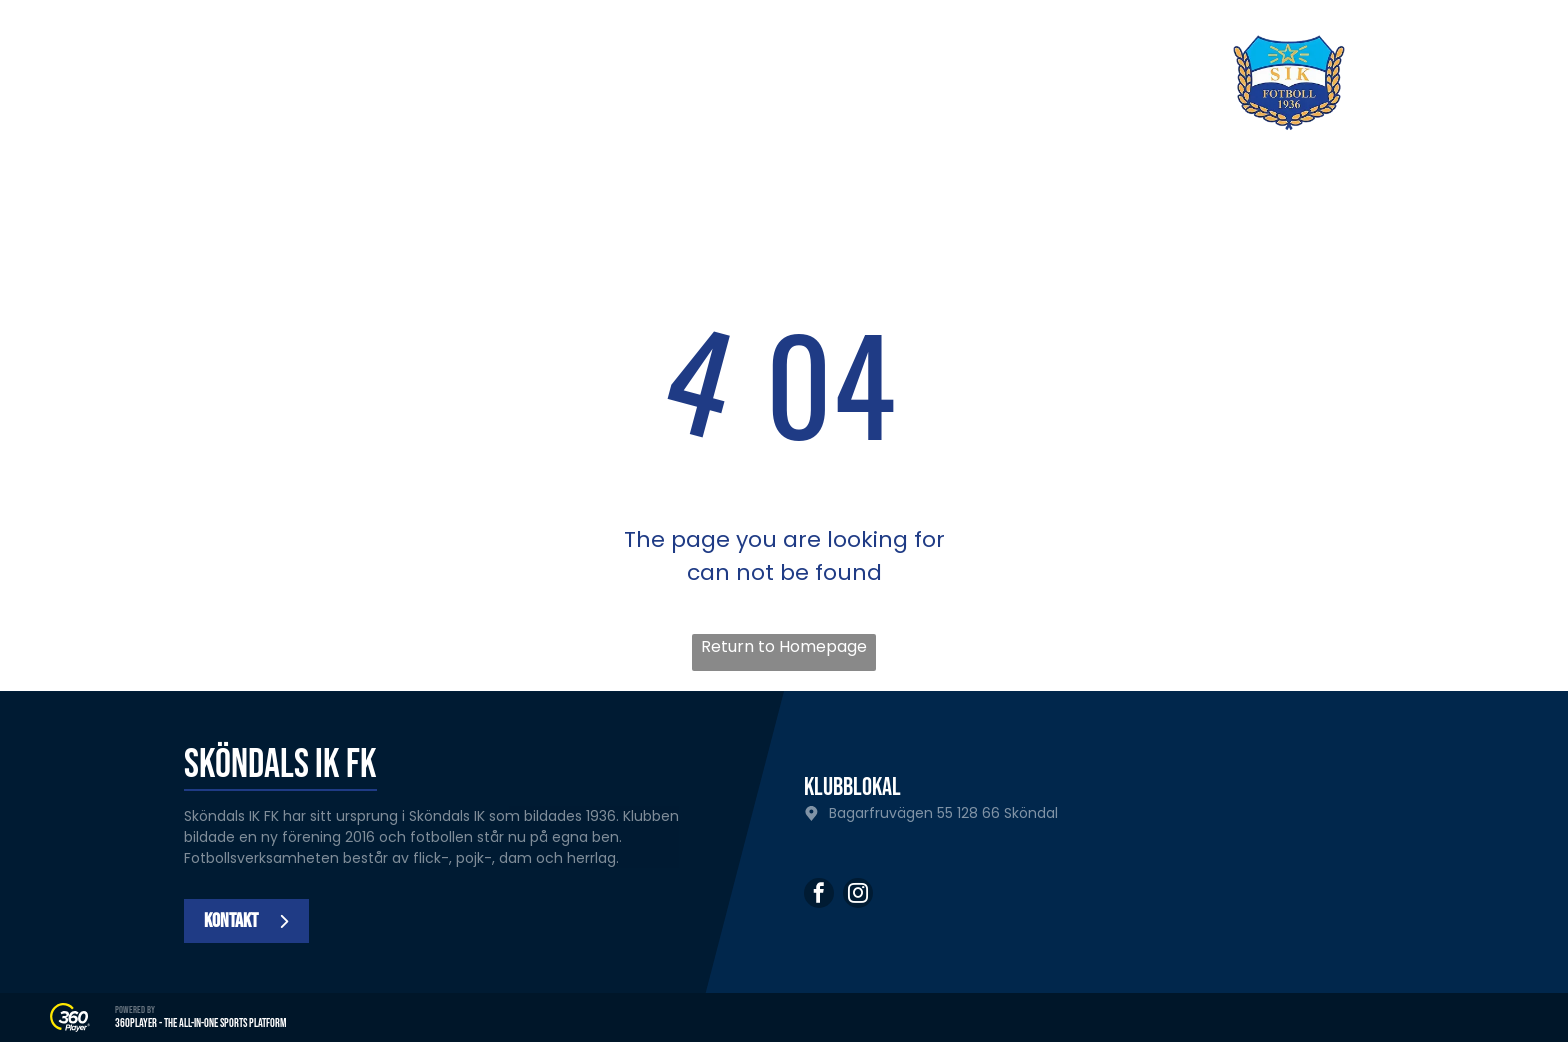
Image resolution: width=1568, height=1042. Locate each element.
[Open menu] (1474, 83)
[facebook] (819, 895)
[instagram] (858, 895)
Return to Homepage (784, 646)
